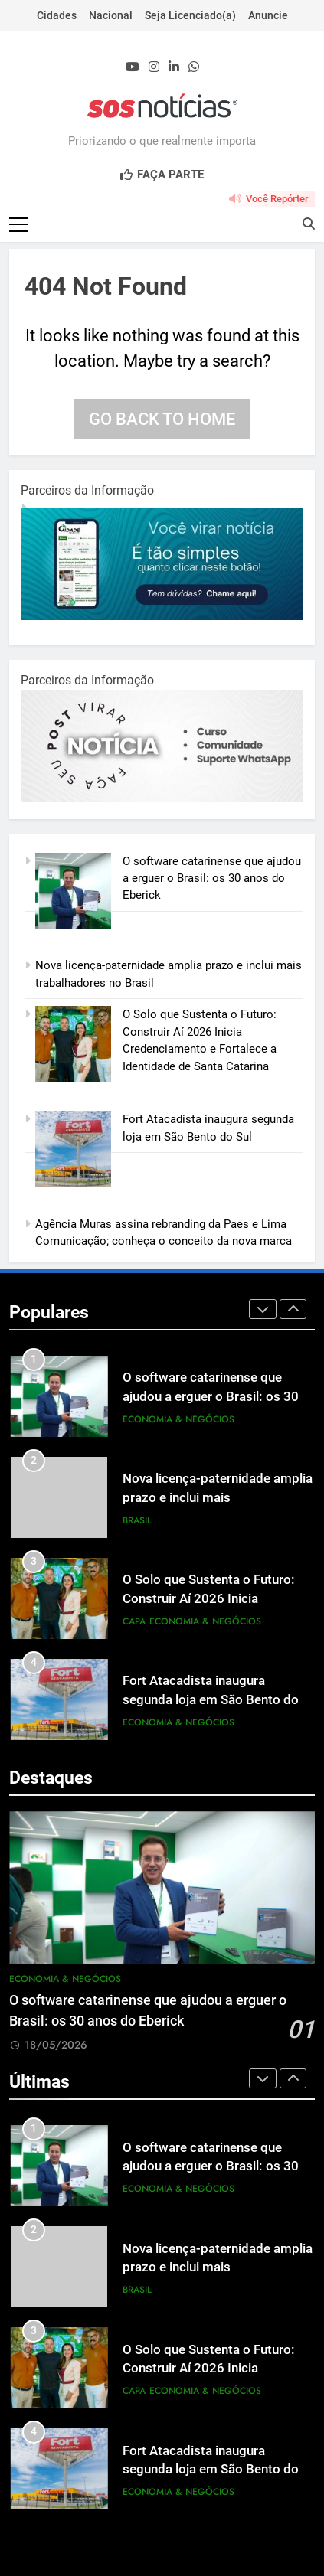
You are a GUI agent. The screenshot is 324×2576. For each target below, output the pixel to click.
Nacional (111, 15)
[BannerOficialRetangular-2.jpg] (162, 799)
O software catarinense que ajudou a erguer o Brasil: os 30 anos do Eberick (212, 879)
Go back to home (162, 419)
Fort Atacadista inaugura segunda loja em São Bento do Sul (211, 1701)
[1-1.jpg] (162, 617)
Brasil (137, 1521)
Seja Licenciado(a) (190, 15)
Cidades (57, 15)
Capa (134, 1622)
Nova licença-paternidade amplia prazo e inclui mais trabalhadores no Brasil (218, 1499)
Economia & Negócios (178, 1420)
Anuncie (268, 15)
